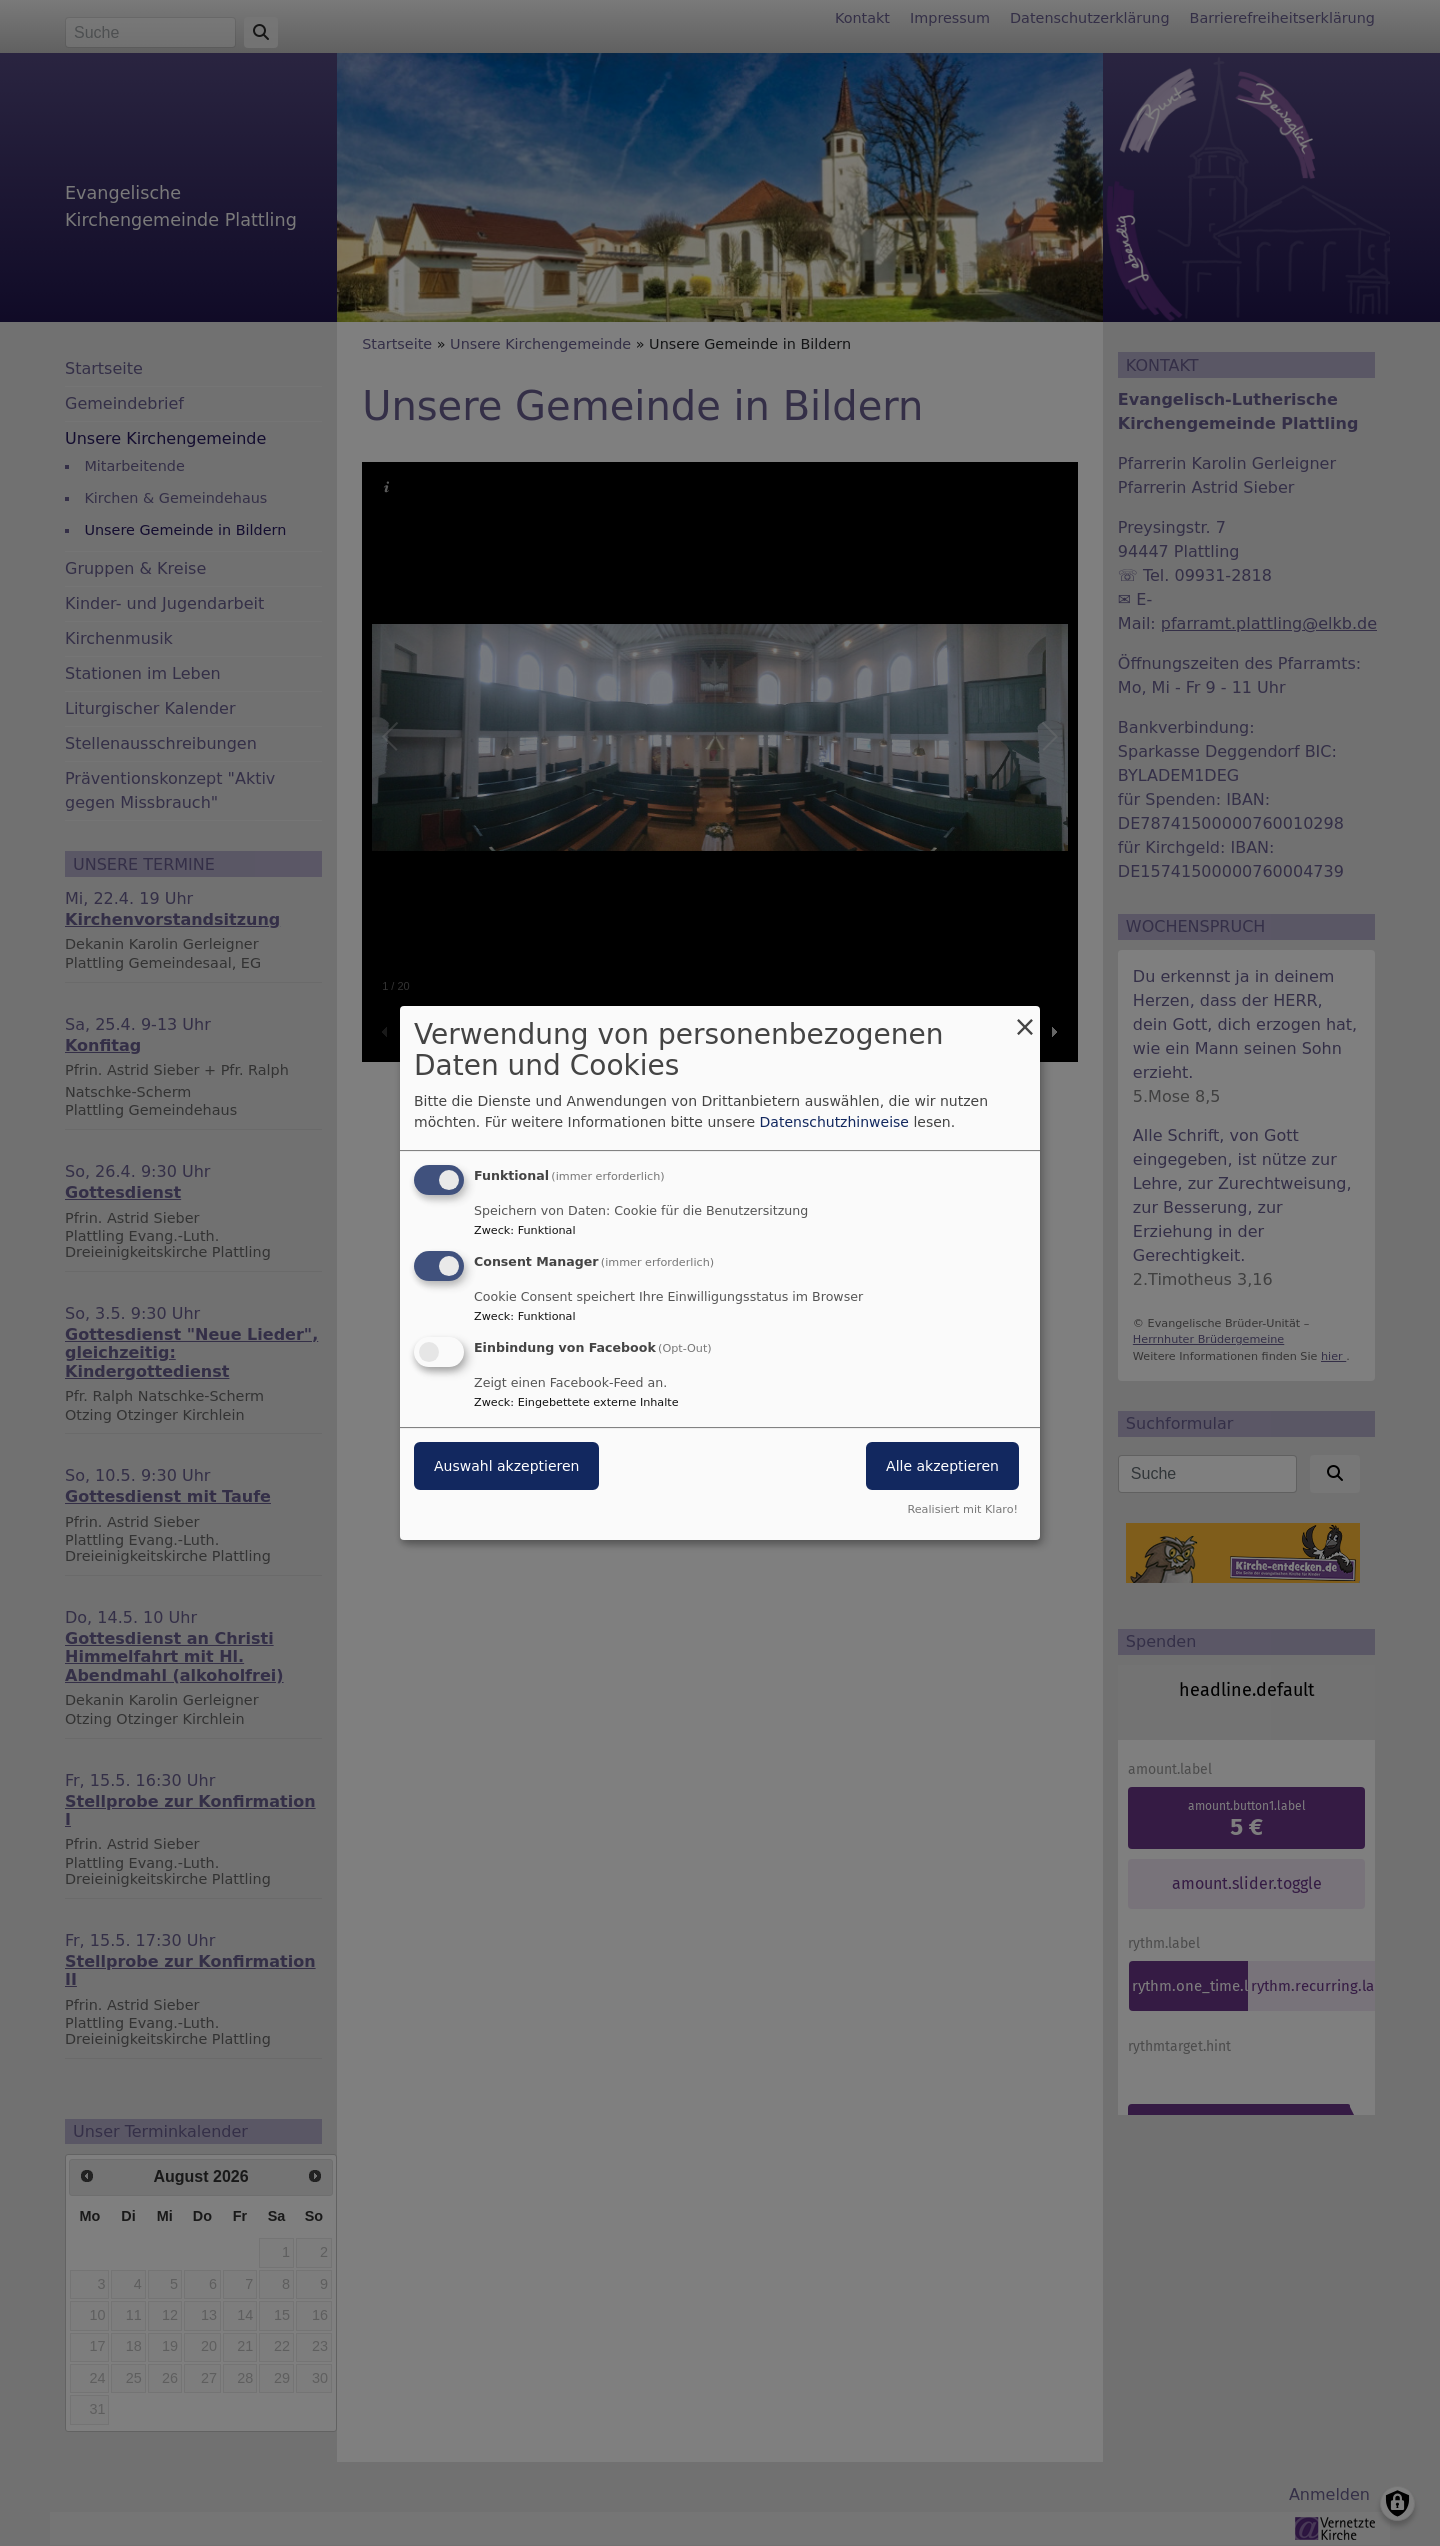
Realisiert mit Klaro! (962, 1509)
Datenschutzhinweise (834, 1122)
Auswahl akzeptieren (506, 1466)
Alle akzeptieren (942, 1466)
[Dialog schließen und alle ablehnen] (1025, 1018)
